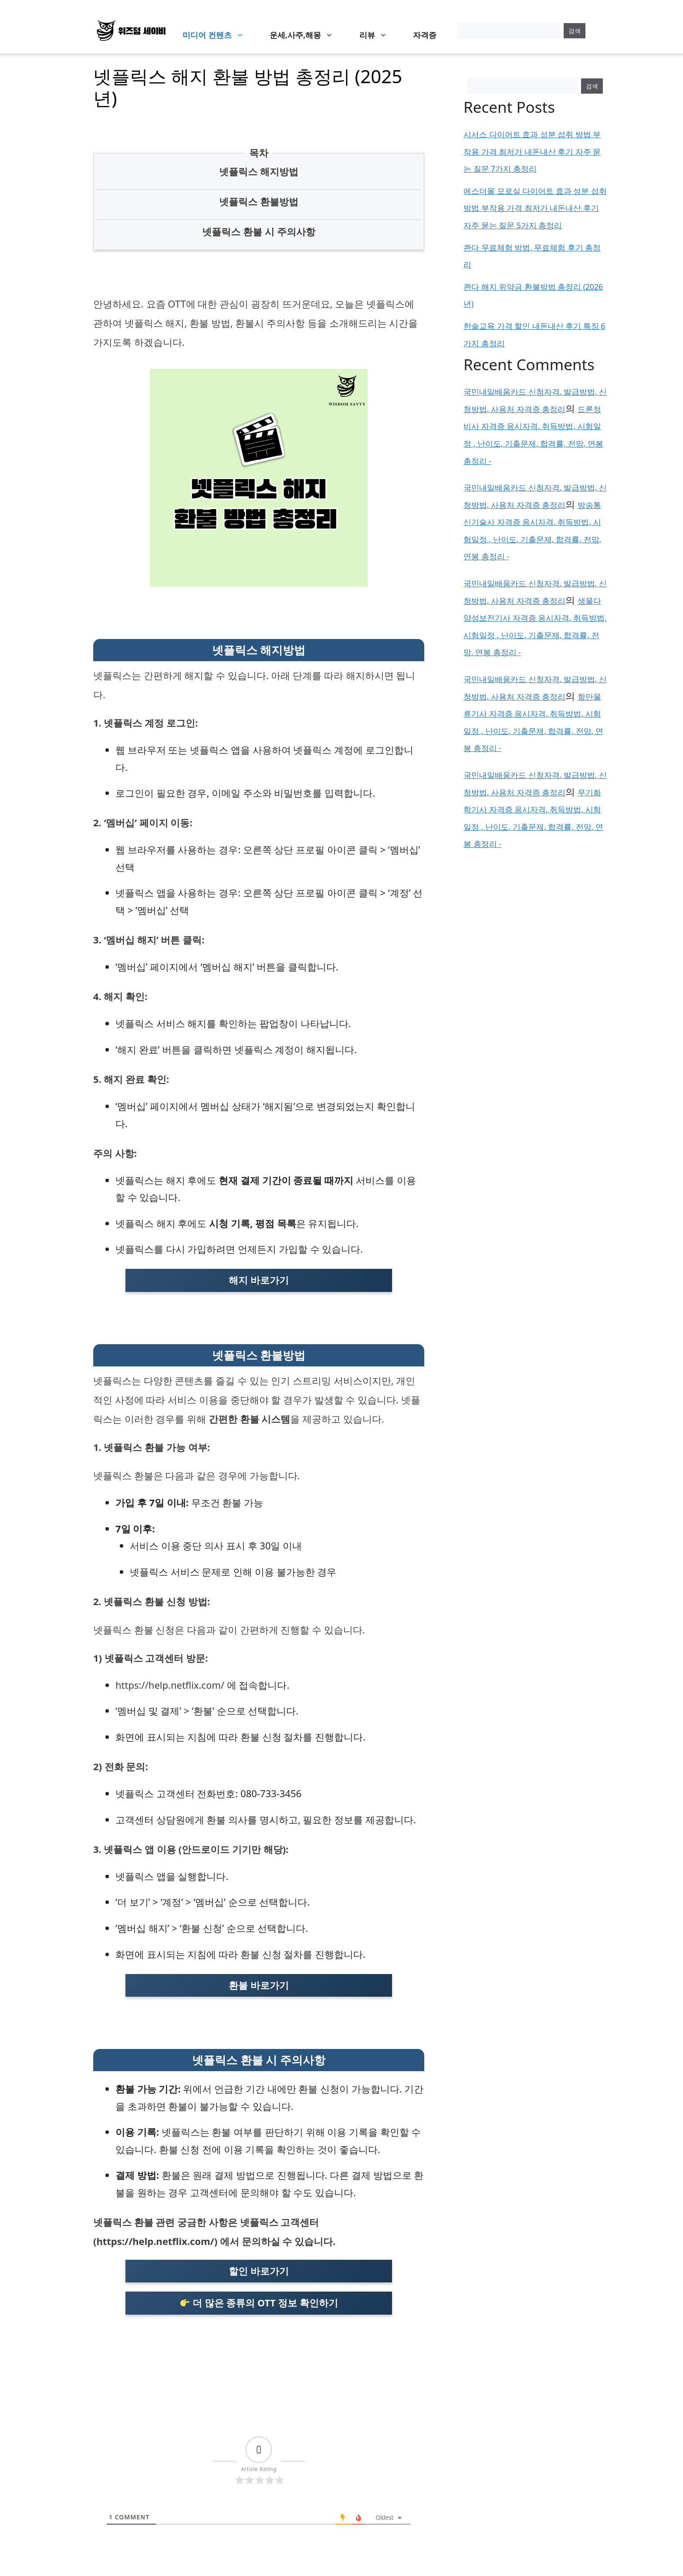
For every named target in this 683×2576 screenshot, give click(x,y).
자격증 (424, 35)
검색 (574, 31)
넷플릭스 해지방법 (258, 171)
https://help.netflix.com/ (169, 1685)
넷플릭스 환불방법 (258, 201)
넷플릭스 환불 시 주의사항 (258, 231)
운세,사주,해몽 (306, 35)
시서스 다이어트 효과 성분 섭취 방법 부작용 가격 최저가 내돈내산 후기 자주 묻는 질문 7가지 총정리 (532, 151)
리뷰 (377, 35)
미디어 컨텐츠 (217, 35)
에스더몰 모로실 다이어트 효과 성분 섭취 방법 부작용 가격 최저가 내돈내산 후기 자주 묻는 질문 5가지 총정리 (535, 208)
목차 (258, 152)
